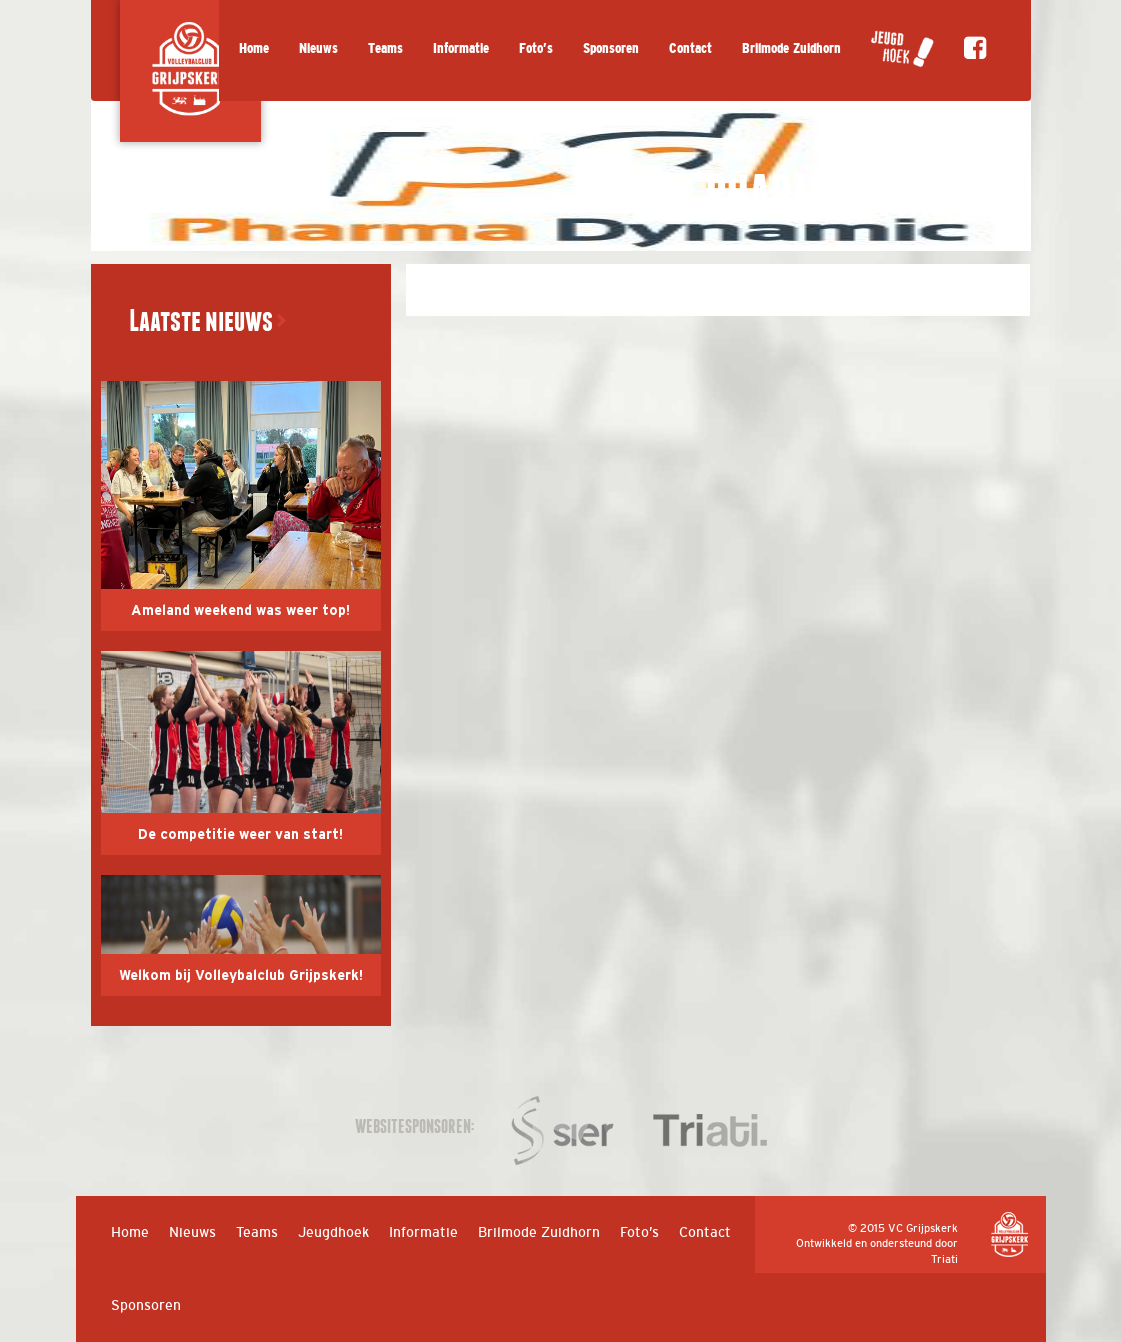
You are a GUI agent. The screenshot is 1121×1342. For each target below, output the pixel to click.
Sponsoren (611, 48)
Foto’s (536, 48)
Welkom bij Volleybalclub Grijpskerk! (241, 976)
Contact (690, 48)
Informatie (461, 48)
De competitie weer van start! (240, 835)
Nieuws (318, 48)
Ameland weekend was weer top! (240, 611)
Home (254, 48)
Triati (944, 1259)
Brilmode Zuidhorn (791, 48)
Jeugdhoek (333, 1232)
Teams (385, 48)
